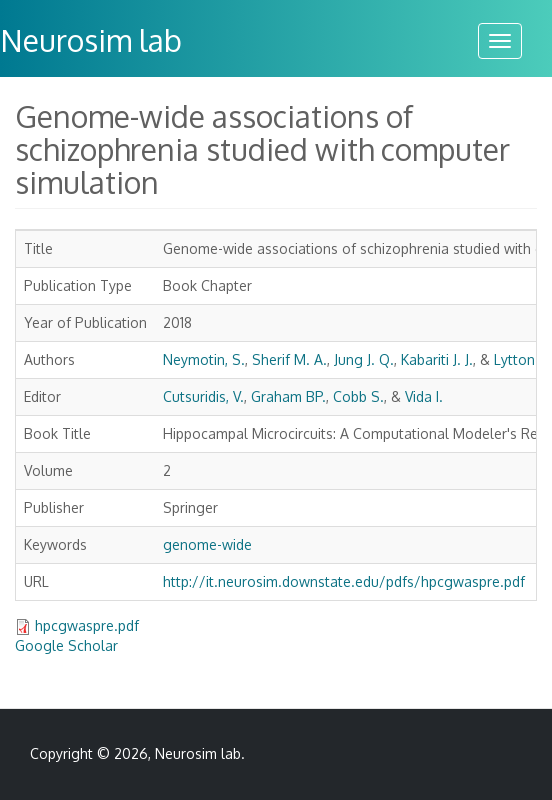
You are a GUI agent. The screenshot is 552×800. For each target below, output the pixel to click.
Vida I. (424, 396)
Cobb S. (358, 396)
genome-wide (207, 544)
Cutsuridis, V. (203, 396)
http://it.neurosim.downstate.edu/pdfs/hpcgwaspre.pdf (344, 581)
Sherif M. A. (289, 359)
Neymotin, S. (204, 359)
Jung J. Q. (364, 359)
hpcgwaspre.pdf (87, 625)
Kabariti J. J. (437, 359)
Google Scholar (66, 645)
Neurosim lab (198, 753)
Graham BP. (288, 396)
